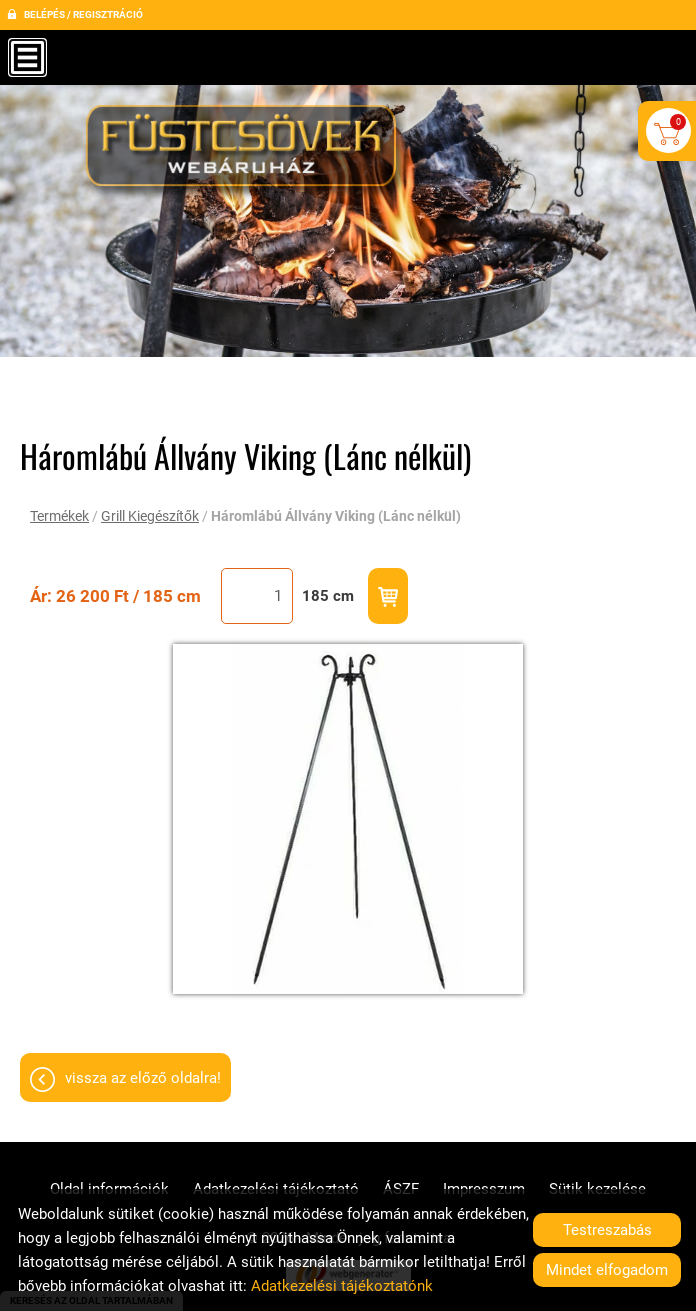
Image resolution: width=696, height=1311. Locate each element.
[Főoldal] (246, 153)
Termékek (59, 516)
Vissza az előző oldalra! (143, 1078)
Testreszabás (607, 1230)
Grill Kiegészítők (150, 516)
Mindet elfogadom (607, 1270)
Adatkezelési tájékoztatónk (342, 1286)
